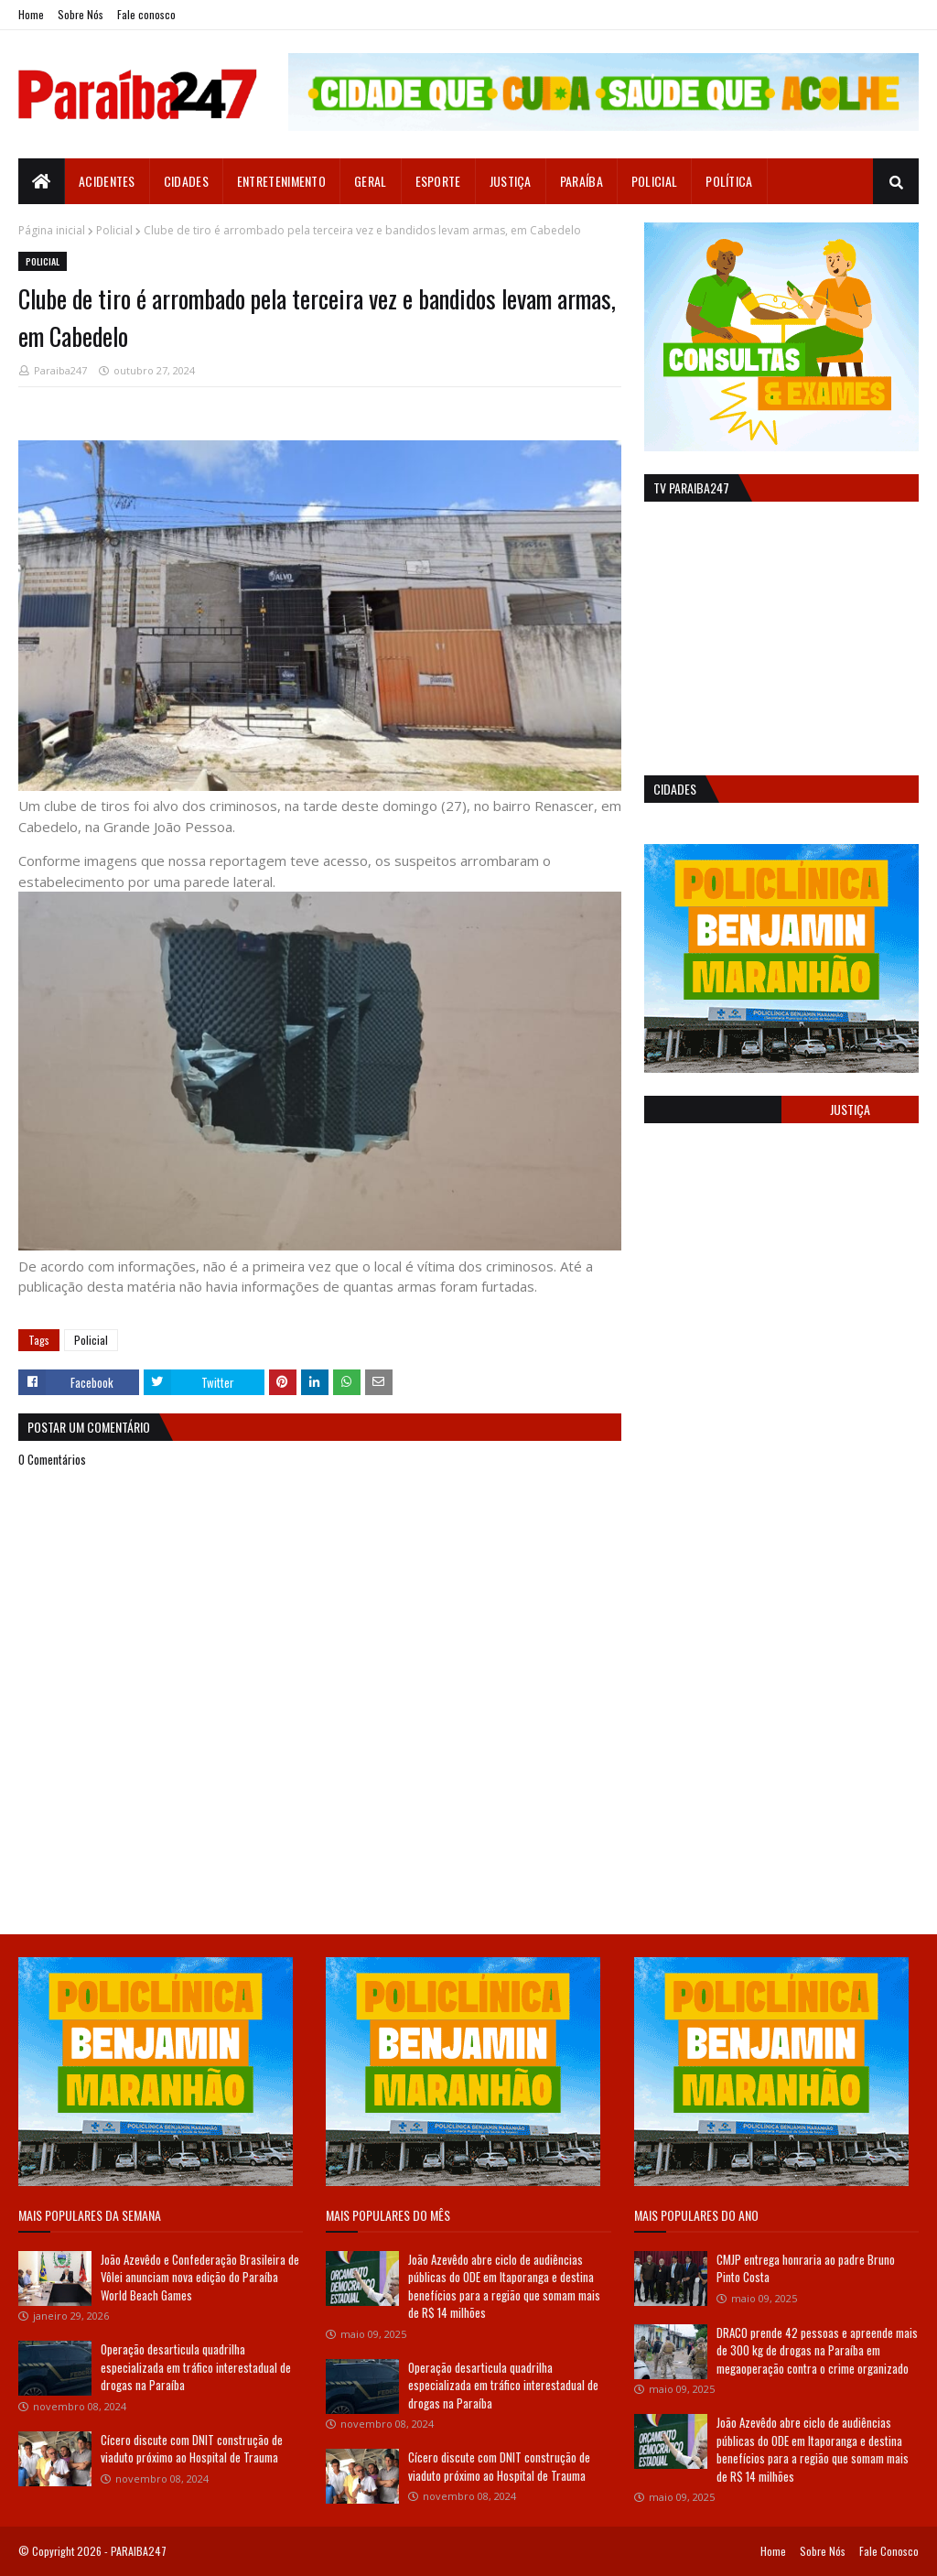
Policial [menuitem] (654, 180)
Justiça (850, 1109)
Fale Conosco (889, 2551)
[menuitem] (41, 181)
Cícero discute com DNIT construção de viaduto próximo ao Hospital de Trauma (192, 2448)
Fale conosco (146, 14)
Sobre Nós (80, 14)
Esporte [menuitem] (438, 180)
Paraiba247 (60, 370)
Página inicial (51, 230)
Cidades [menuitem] (186, 180)
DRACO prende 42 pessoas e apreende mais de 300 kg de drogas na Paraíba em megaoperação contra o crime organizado (817, 2350)
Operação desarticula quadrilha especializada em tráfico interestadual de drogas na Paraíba (196, 2367)
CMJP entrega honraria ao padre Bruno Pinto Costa (805, 2268)
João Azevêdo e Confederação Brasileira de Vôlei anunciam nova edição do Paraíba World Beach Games (200, 2277)
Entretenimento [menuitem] (281, 180)
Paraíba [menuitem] (581, 180)
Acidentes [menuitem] (107, 180)
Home (31, 14)
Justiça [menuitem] (511, 180)
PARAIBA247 (139, 2551)
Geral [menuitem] (370, 180)
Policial (114, 230)
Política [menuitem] (728, 180)
